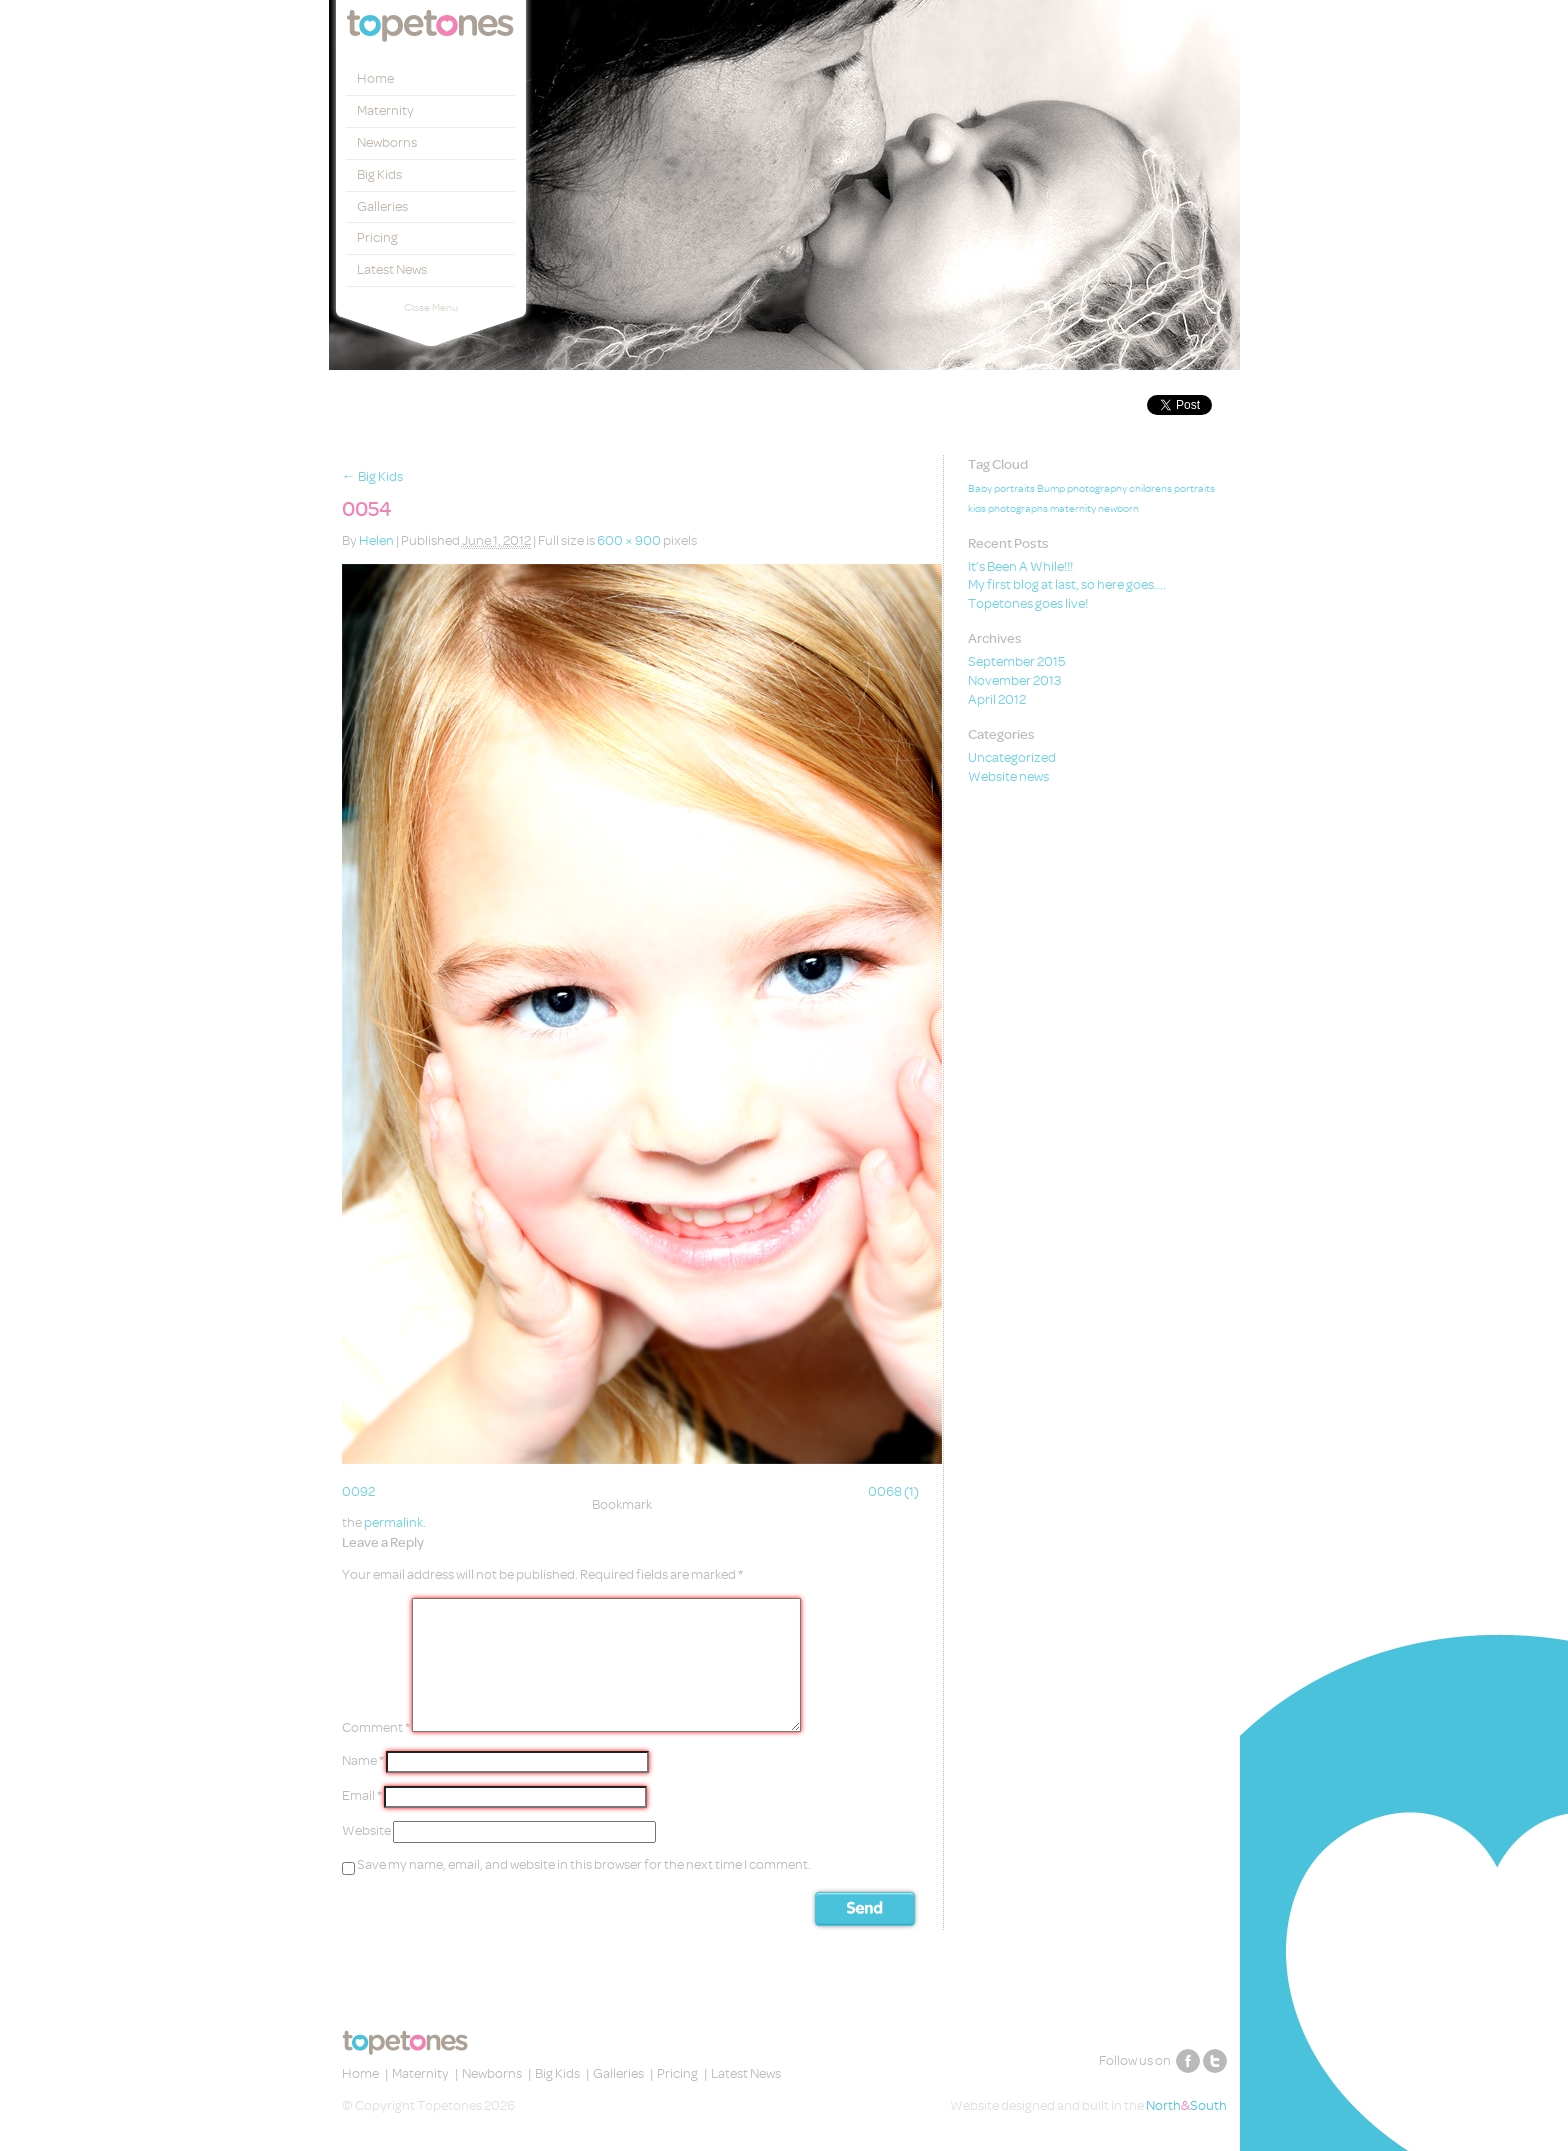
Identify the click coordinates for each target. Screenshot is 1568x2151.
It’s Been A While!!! (1020, 566)
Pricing (377, 237)
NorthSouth (1186, 2105)
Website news (1008, 776)
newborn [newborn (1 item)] (1118, 509)
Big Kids (379, 174)
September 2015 (1016, 661)
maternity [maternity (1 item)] (1073, 509)
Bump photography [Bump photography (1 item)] (1082, 489)
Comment (376, 1727)
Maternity (385, 110)
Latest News (392, 269)
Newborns (387, 142)
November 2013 (1014, 680)
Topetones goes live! (1028, 603)
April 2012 (997, 699)
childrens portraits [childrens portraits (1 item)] (1172, 489)
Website (366, 1830)
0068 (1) (893, 1491)
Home (375, 78)
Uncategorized (1012, 757)
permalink (393, 1522)
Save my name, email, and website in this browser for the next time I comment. (584, 1864)
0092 (358, 1491)
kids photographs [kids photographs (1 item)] (1008, 509)
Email (362, 1795)
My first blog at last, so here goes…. (1067, 584)
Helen (376, 540)
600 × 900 (629, 540)
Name (363, 1760)
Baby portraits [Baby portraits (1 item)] (1001, 489)
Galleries (382, 206)
